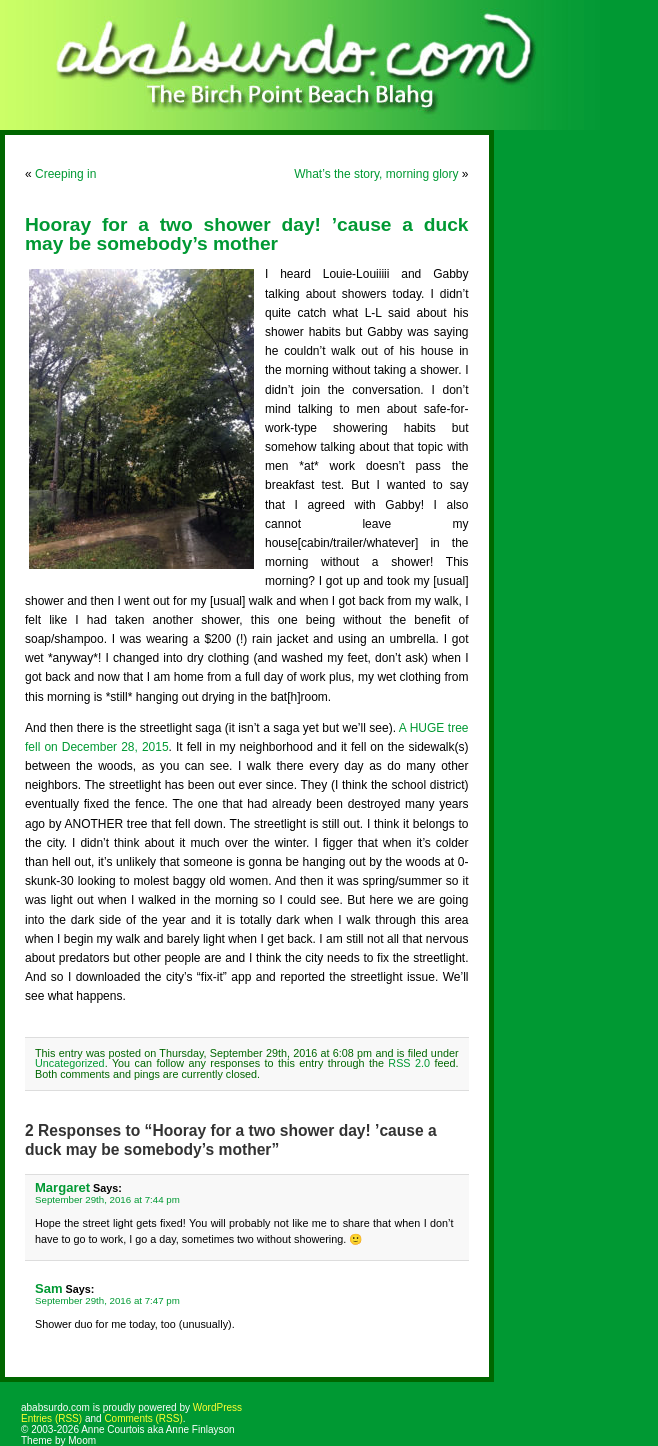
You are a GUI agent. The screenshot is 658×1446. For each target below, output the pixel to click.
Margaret (62, 1187)
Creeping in (65, 174)
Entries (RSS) (51, 1418)
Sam (49, 1288)
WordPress (217, 1407)
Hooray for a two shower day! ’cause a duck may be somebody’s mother (247, 234)
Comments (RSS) (143, 1418)
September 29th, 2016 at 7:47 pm (107, 1300)
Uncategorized (70, 1063)
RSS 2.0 (409, 1063)
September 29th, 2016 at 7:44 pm (107, 1199)
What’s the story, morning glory (376, 174)
